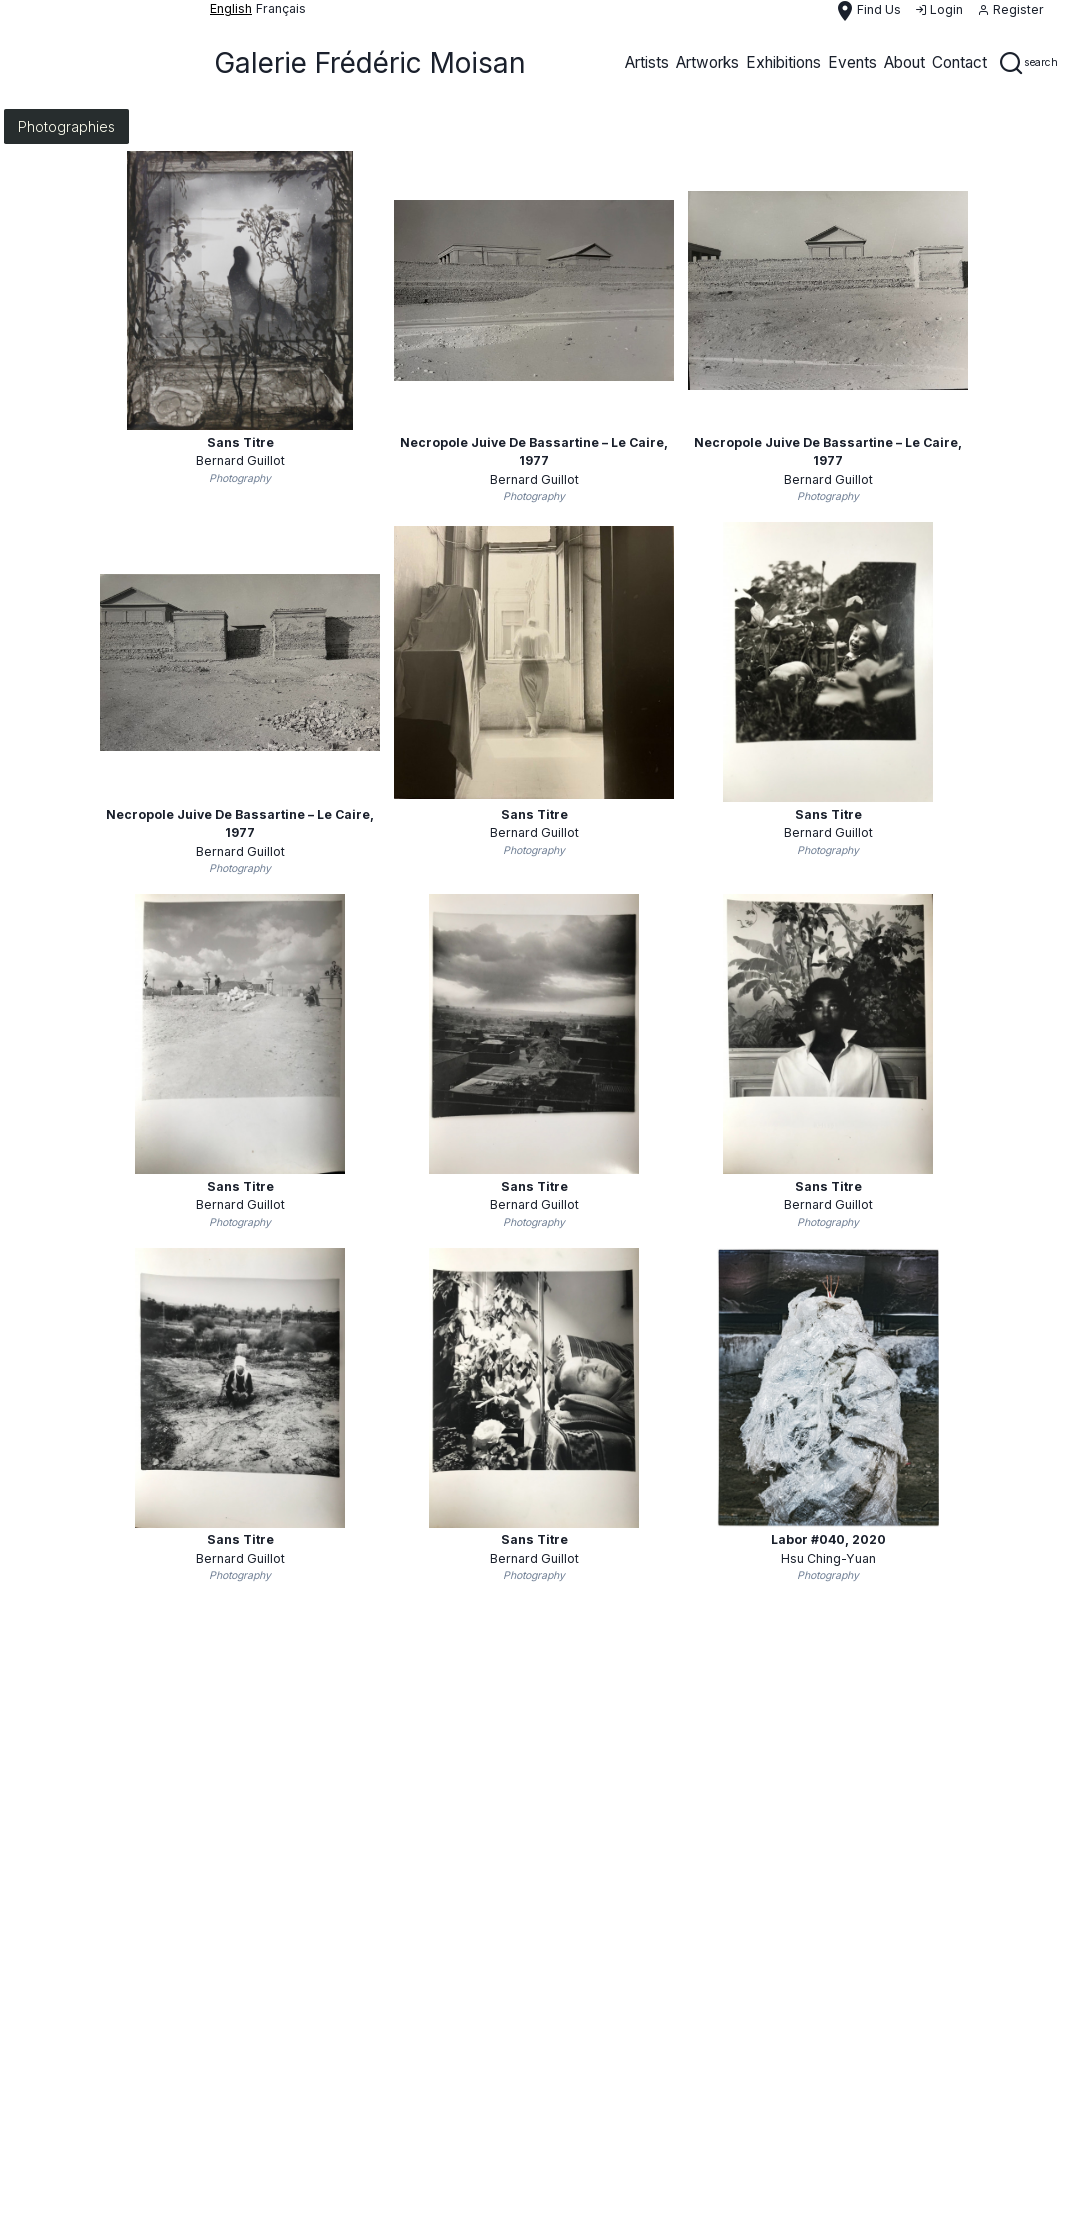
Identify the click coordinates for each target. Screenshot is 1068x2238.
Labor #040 (828, 1539)
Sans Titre (240, 442)
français (281, 8)
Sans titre (828, 814)
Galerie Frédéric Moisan (370, 63)
